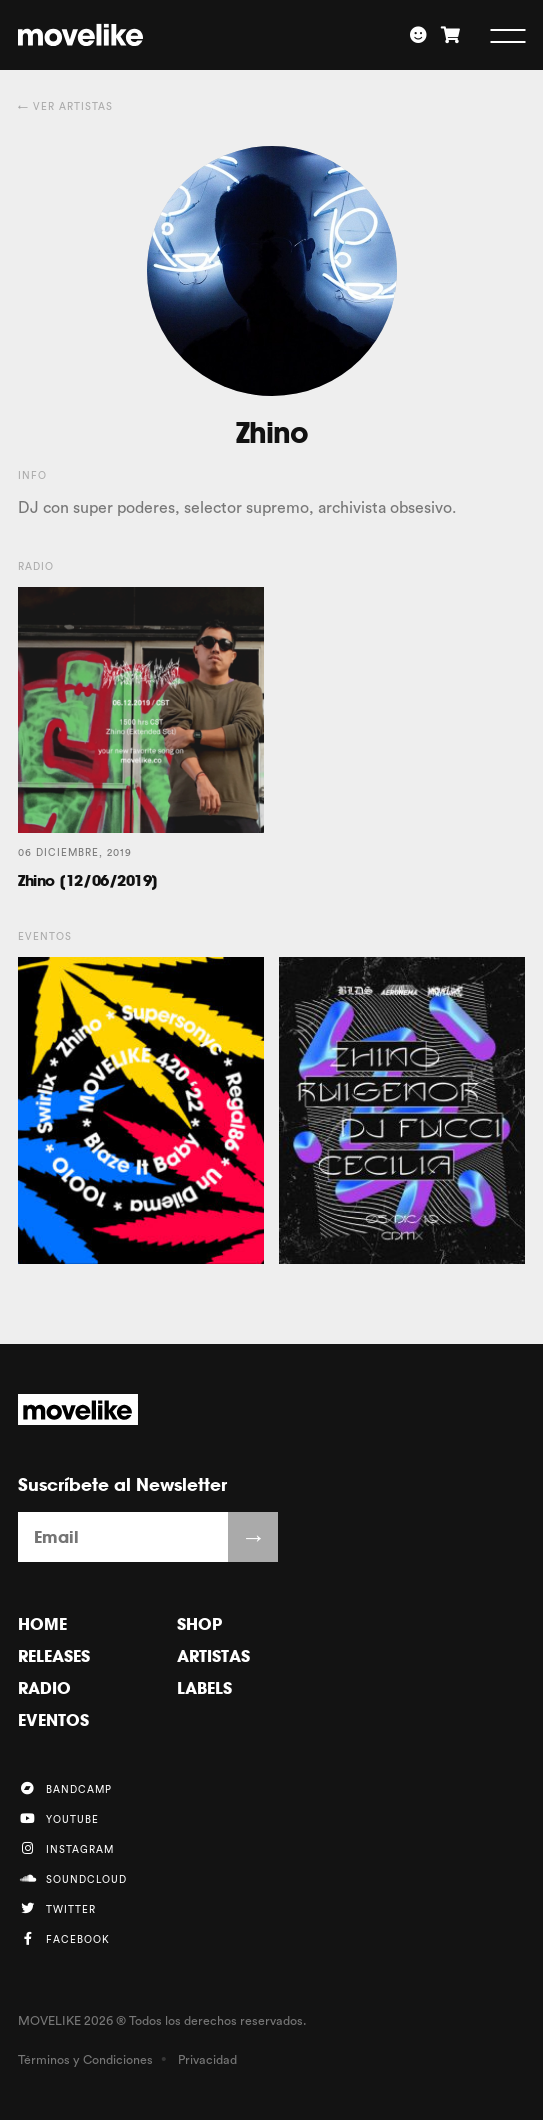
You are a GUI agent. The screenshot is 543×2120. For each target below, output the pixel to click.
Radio (44, 1688)
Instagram (66, 1848)
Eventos (53, 1720)
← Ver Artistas (65, 107)
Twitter (57, 1908)
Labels (204, 1688)
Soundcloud (72, 1878)
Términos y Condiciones (85, 2060)
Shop (199, 1624)
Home (42, 1624)
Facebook (64, 1938)
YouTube (58, 1818)
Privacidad (207, 2060)
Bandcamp (65, 1788)
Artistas (213, 1656)
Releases (54, 1656)
